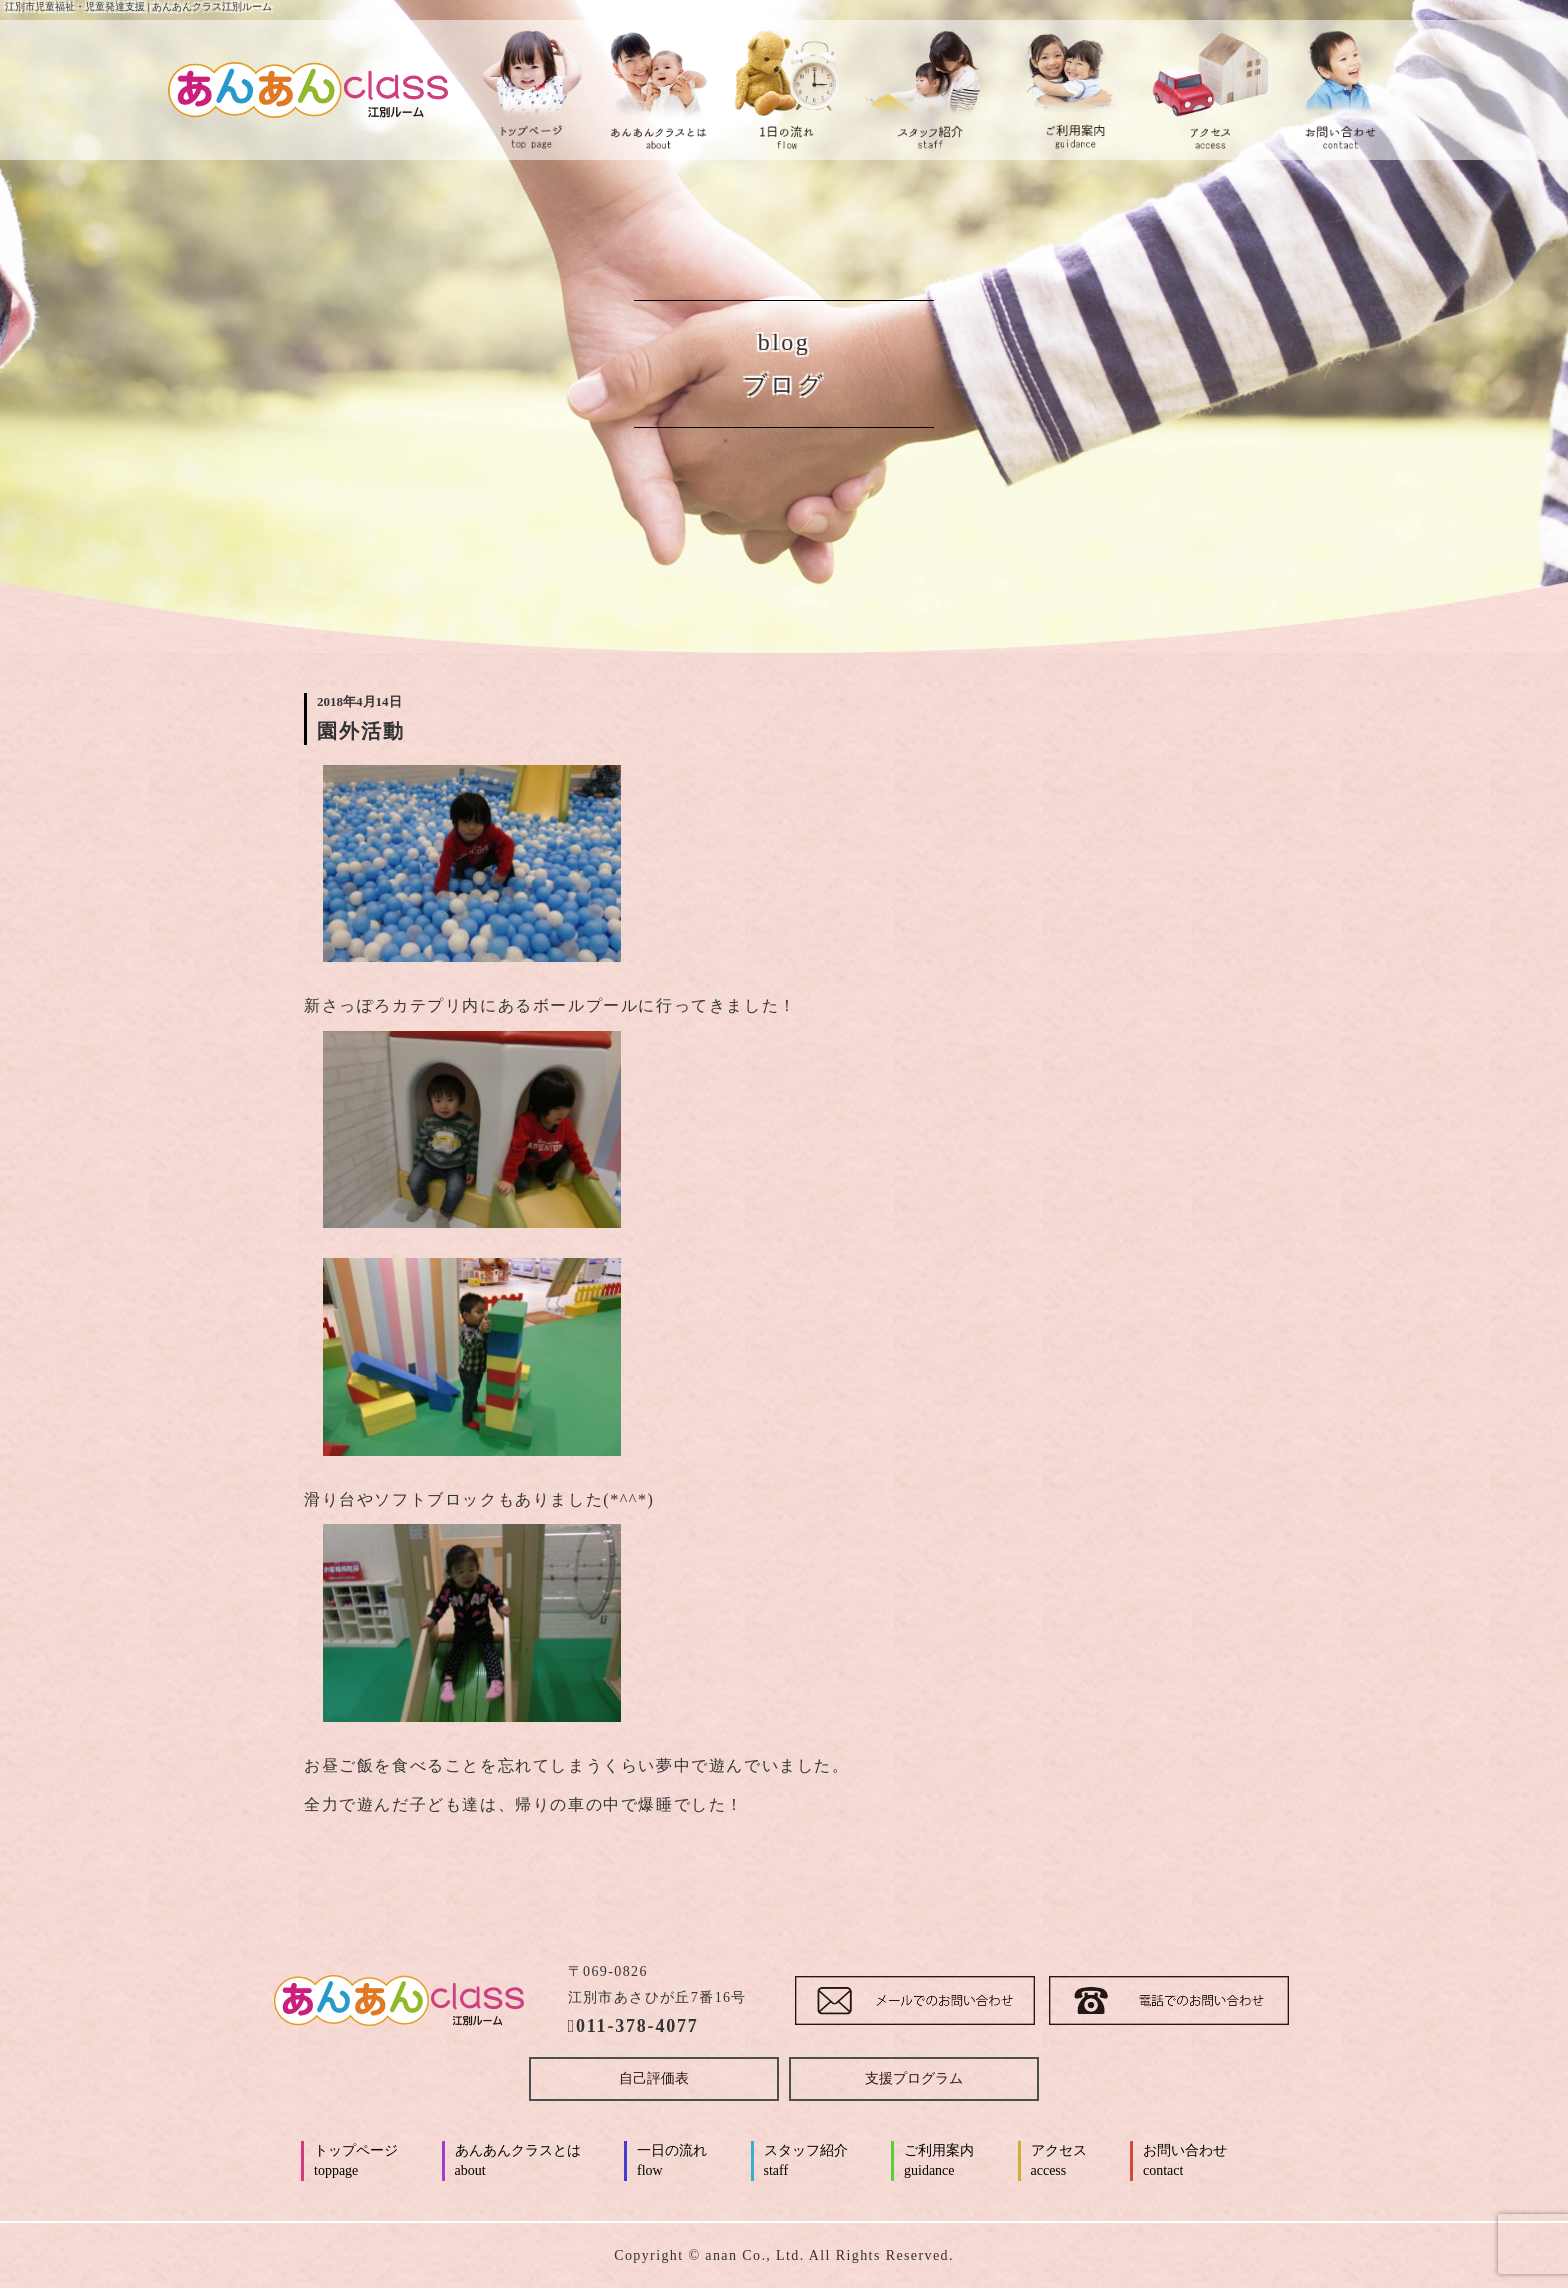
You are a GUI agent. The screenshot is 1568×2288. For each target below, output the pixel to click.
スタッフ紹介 (806, 2162)
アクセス (1059, 2162)
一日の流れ (672, 2162)
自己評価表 (654, 2078)
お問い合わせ (1185, 2162)
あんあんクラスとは (518, 2162)
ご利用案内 (939, 2162)
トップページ (356, 2162)
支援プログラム (914, 2078)
